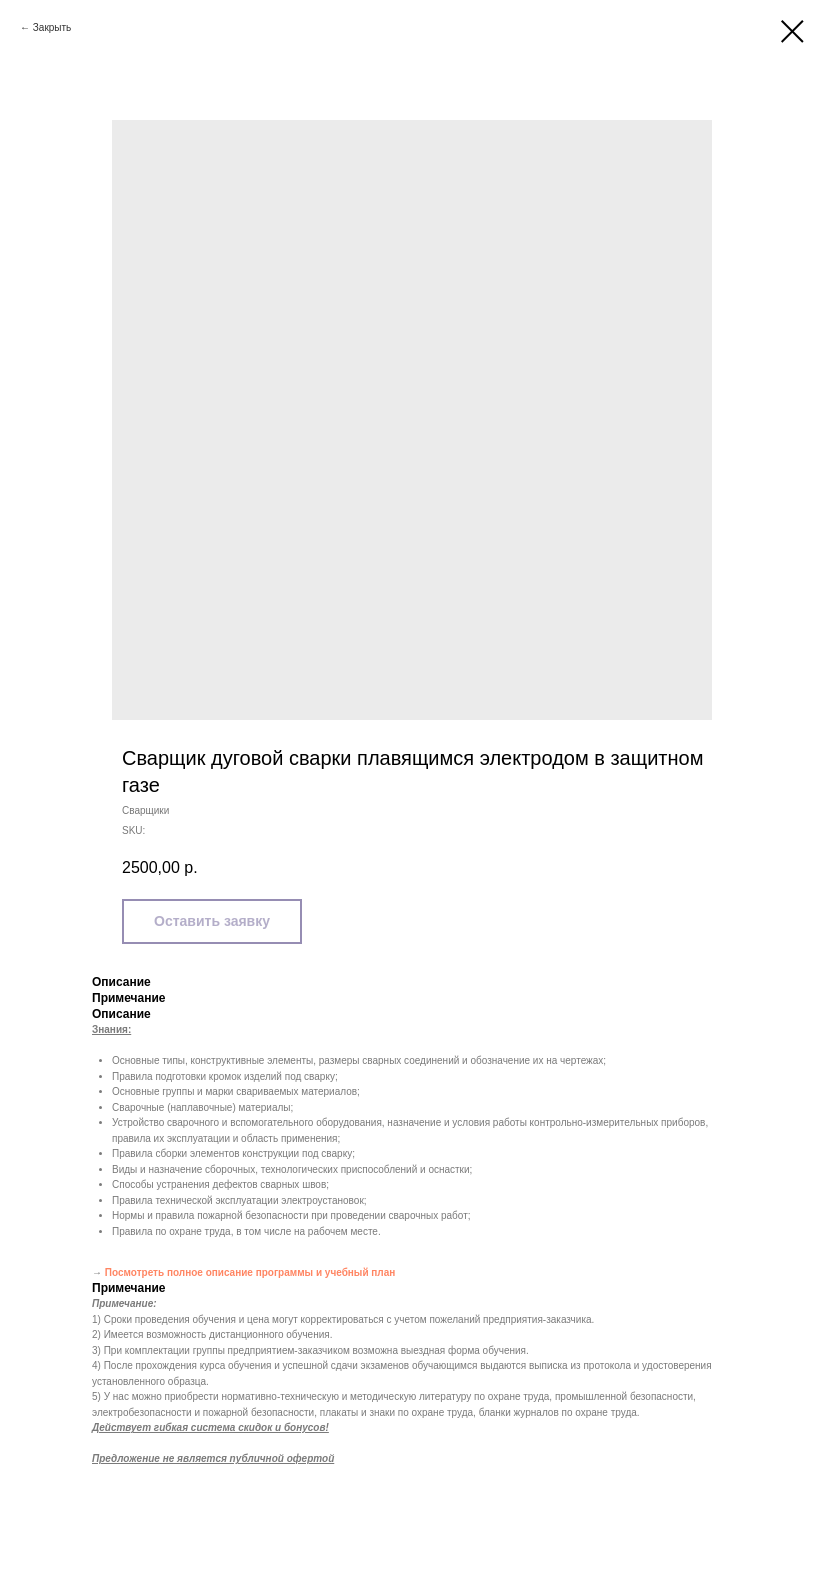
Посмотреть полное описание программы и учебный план (250, 1272)
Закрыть (52, 27)
